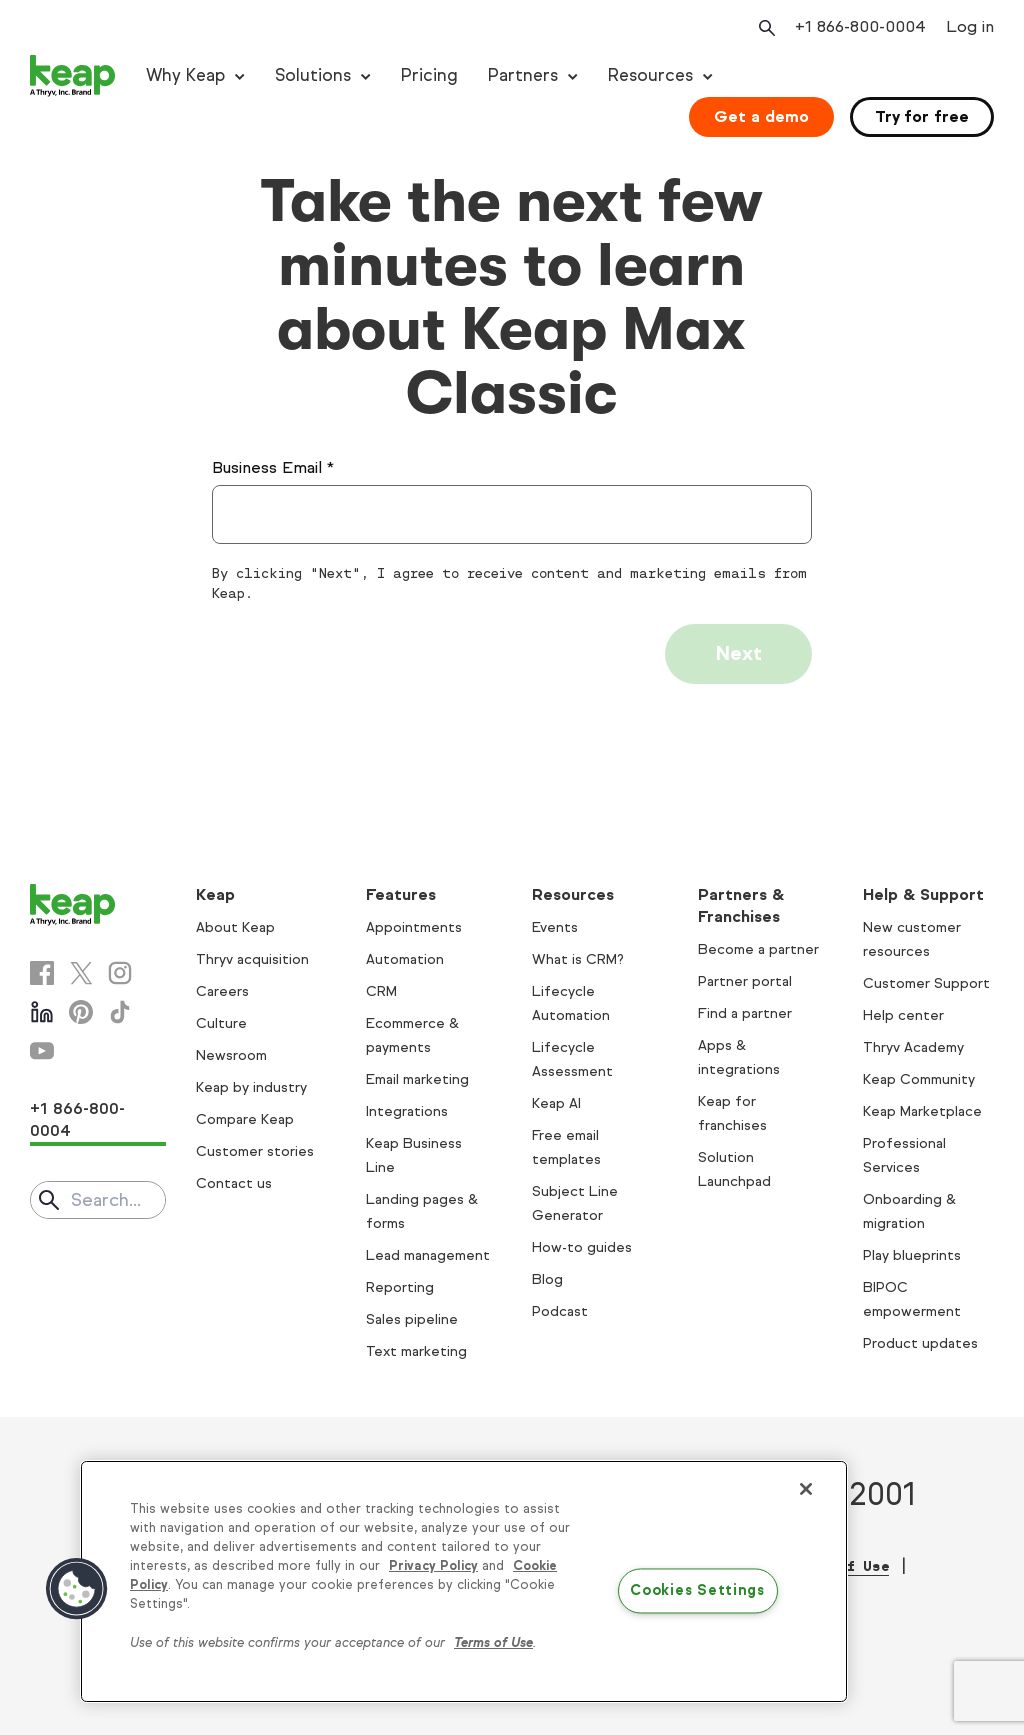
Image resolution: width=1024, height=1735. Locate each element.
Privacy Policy (433, 1566)
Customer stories (255, 1151)
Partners (523, 75)
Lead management (428, 1255)
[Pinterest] (81, 1012)
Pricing (429, 75)
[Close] (806, 1489)
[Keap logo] (73, 76)
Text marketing (416, 1351)
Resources (650, 75)
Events (555, 927)
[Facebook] (42, 973)
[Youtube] (42, 1051)
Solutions (313, 75)
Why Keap (185, 75)
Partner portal (745, 981)
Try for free (922, 116)
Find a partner (745, 1013)
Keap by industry (251, 1087)
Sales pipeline (412, 1319)
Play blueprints (912, 1255)
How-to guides (582, 1247)
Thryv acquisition (252, 959)
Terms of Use (493, 1643)
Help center (903, 1015)
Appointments (414, 927)
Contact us (234, 1183)
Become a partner (758, 949)
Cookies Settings (697, 1591)
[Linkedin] (42, 1012)
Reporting (400, 1287)
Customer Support (926, 983)
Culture (221, 1023)
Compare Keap (245, 1119)
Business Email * (273, 467)
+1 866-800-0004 (77, 1119)
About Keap (235, 927)
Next (738, 653)
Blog (547, 1279)
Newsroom (231, 1055)
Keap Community (919, 1079)
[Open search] (765, 28)
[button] (77, 1589)
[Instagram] (120, 973)
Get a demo (761, 116)
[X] (81, 973)
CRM (381, 991)
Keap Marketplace (922, 1111)
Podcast (560, 1311)
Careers (222, 991)
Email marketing (417, 1079)
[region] (464, 1582)
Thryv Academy (913, 1047)
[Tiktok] (120, 1012)
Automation (405, 959)
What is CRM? (578, 959)
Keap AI (556, 1103)
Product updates (920, 1343)
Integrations (407, 1111)
